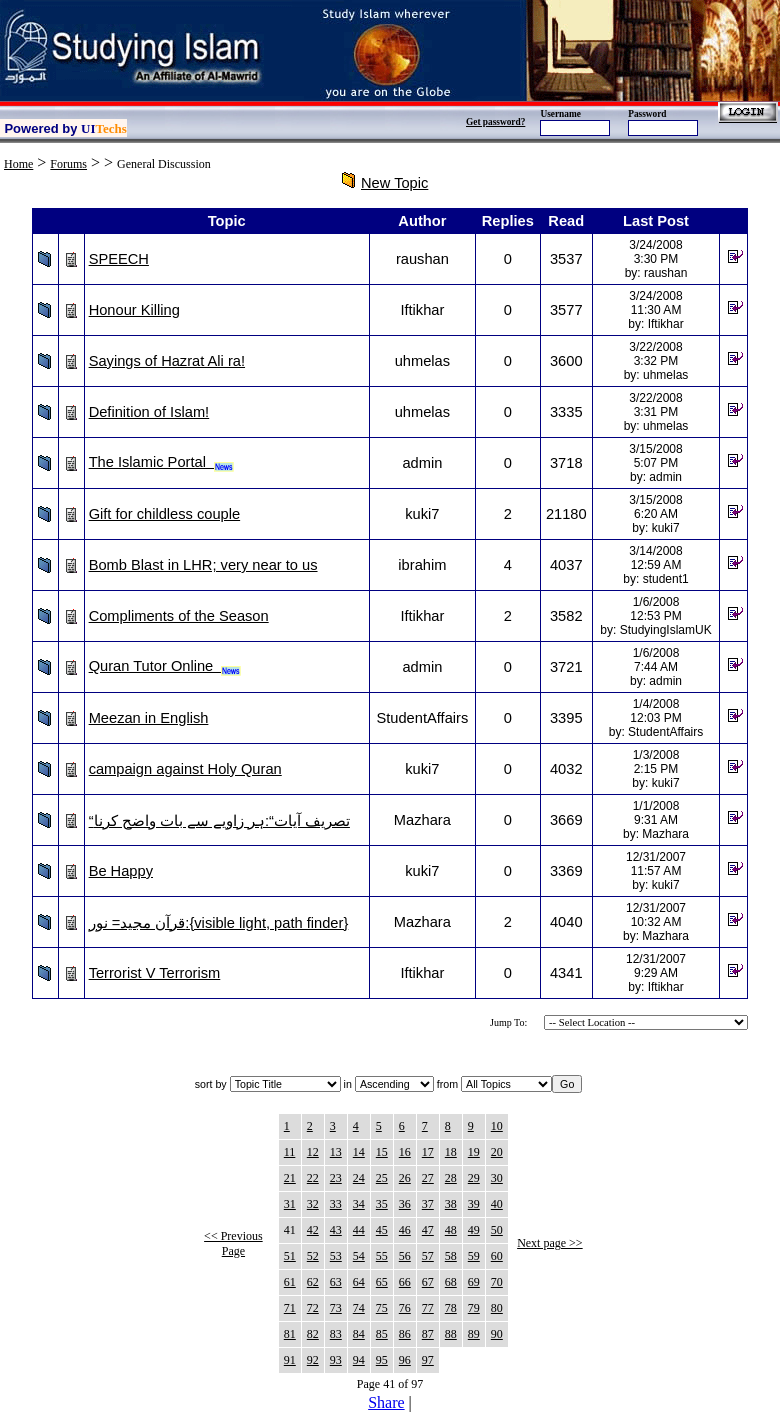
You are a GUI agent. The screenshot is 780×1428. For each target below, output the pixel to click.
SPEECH (119, 259)
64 (359, 1282)
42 (313, 1230)
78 (451, 1308)
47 (428, 1230)
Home (18, 164)
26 (405, 1178)
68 (451, 1282)
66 (405, 1282)
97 (428, 1360)
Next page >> (550, 1243)
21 (290, 1178)
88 (451, 1334)
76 (405, 1308)
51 (290, 1256)
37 (428, 1204)
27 (428, 1178)
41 (290, 1230)
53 (336, 1256)
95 (382, 1360)
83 (336, 1334)
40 (497, 1204)
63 (336, 1282)
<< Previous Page (233, 1243)
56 (405, 1256)
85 (382, 1334)
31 (290, 1204)
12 (313, 1152)
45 (382, 1230)
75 (382, 1308)
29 (474, 1178)
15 (382, 1152)
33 (336, 1204)
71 (290, 1308)
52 (313, 1256)
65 (382, 1282)
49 (474, 1230)
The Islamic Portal (161, 462)
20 (497, 1152)
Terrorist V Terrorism (155, 973)
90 (497, 1334)
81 (290, 1334)
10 (497, 1126)
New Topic (394, 183)
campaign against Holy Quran (185, 769)
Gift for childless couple (165, 514)
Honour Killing (134, 310)
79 (474, 1308)
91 (290, 1360)
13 (336, 1152)
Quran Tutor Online (165, 666)
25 (382, 1178)
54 (359, 1256)
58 (451, 1256)
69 (474, 1282)
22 (313, 1178)
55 (382, 1256)
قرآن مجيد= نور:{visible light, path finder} (219, 923)
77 (428, 1308)
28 (451, 1178)
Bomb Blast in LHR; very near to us (203, 565)
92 (313, 1360)
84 (359, 1334)
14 (359, 1152)
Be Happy (121, 871)
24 (359, 1178)
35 (382, 1204)
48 (451, 1230)
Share (386, 1402)
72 (313, 1308)
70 (497, 1282)
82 (313, 1334)
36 (405, 1204)
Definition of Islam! (149, 412)
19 (474, 1152)
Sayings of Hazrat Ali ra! (167, 361)
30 (497, 1178)
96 (405, 1360)
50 (497, 1230)
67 (428, 1282)
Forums (68, 164)
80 (497, 1308)
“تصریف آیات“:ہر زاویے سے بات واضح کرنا (219, 821)
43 (336, 1230)
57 (428, 1256)
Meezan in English (149, 718)
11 (290, 1152)
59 (474, 1256)
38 (451, 1204)
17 (428, 1152)
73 (336, 1308)
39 (474, 1204)
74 (359, 1308)
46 (405, 1230)
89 (474, 1334)
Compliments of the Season (179, 616)
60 (497, 1256)
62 (313, 1282)
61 (290, 1282)
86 (405, 1334)
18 (451, 1152)
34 (359, 1204)
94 (359, 1360)
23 (336, 1178)
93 (336, 1360)
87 (428, 1334)
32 (313, 1204)
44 (359, 1230)
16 (405, 1152)
